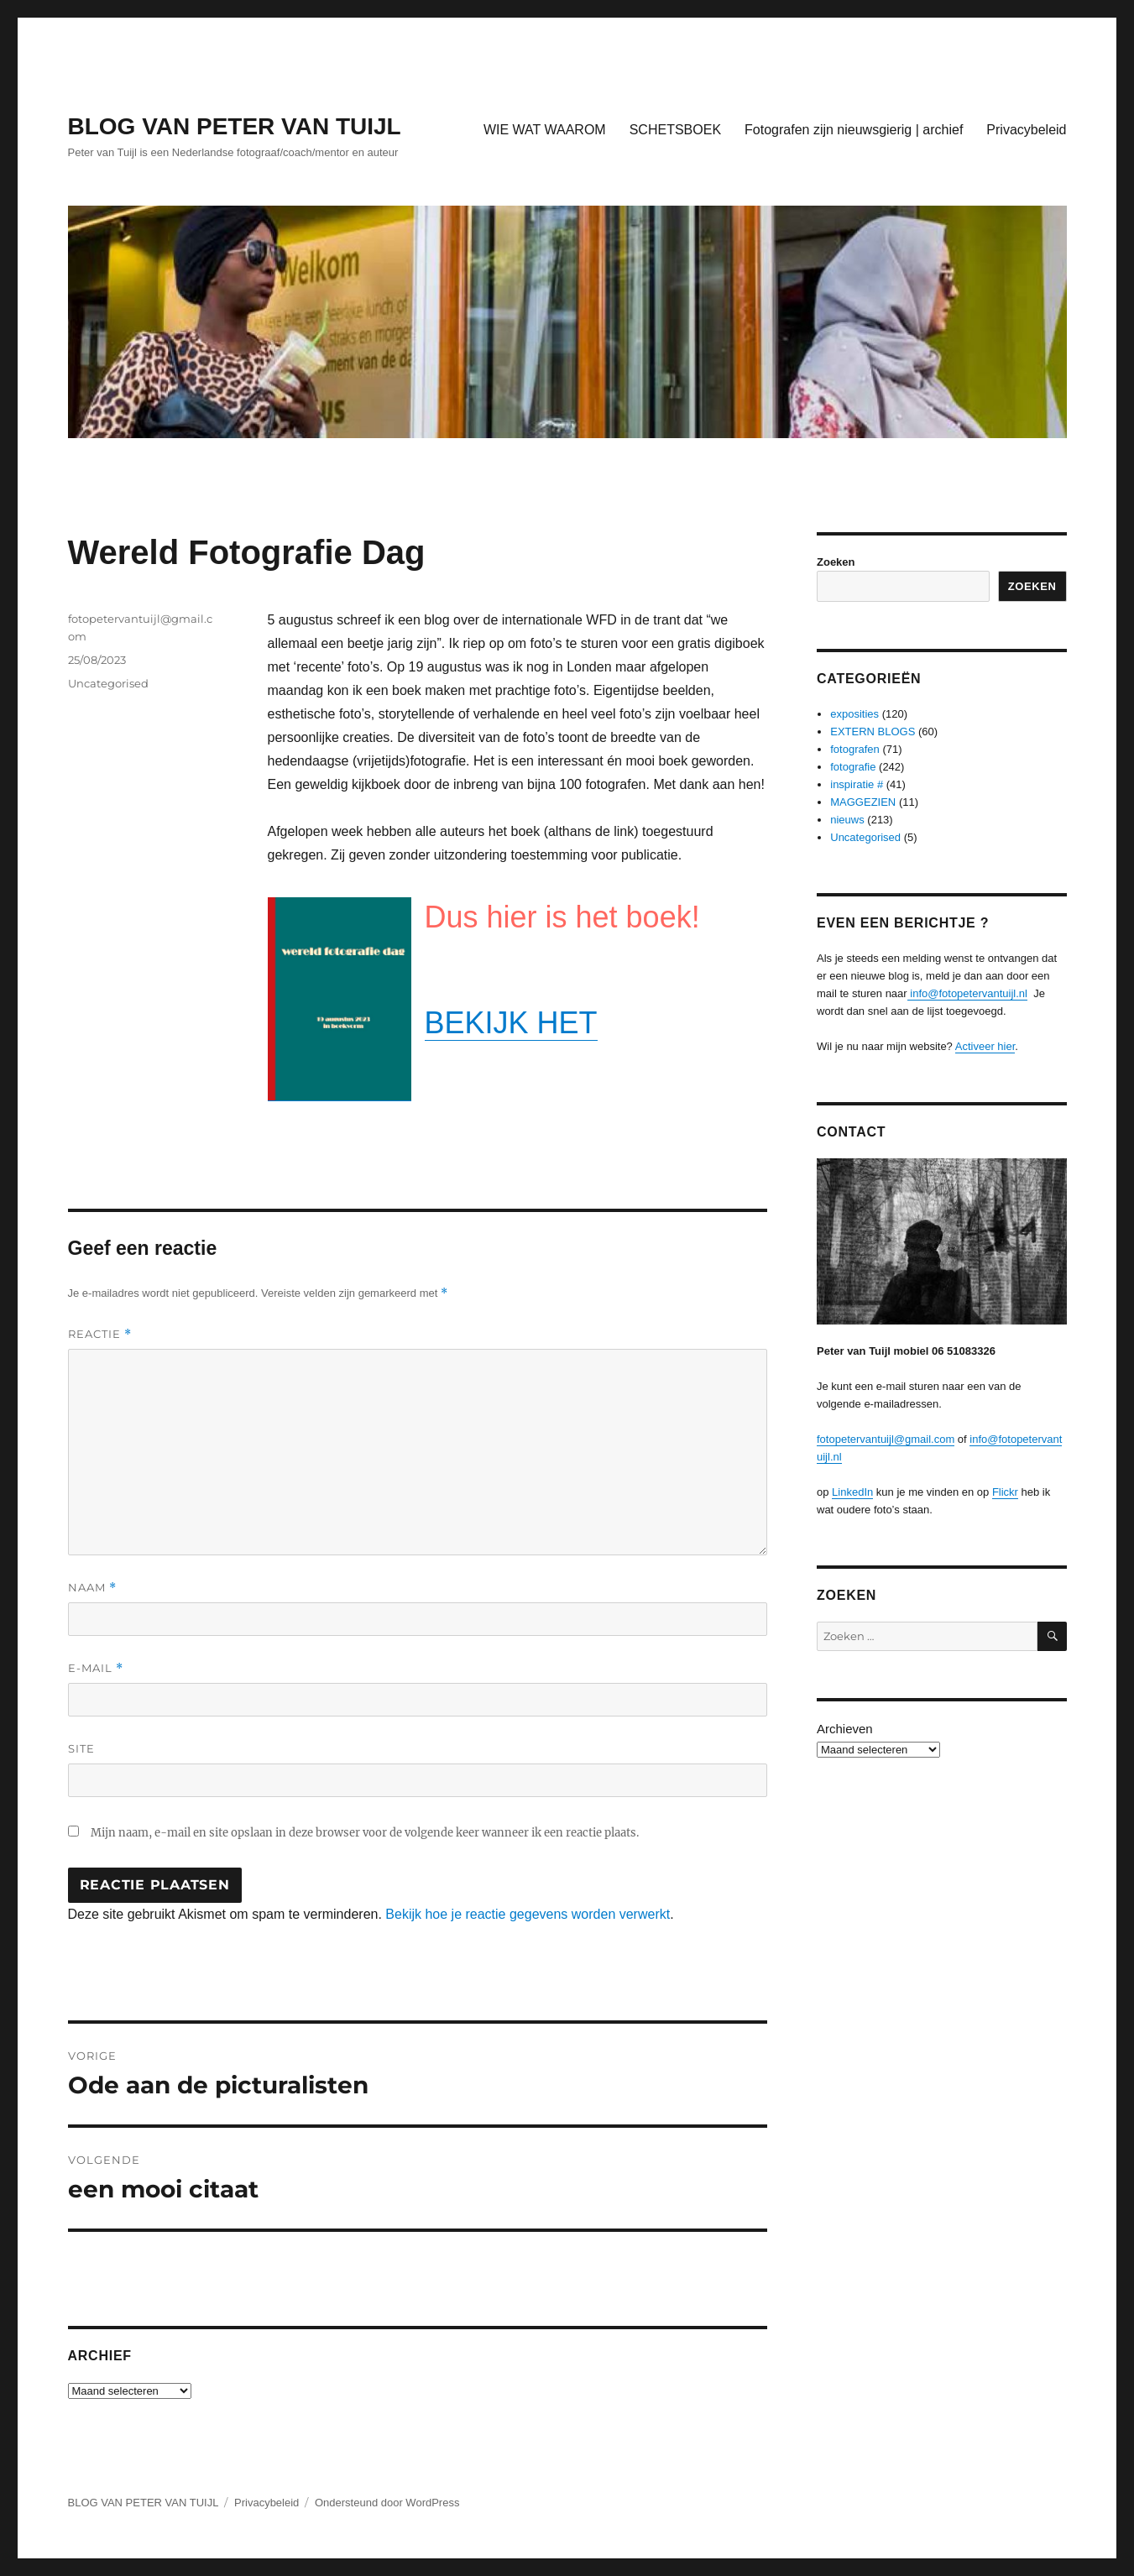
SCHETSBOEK (675, 130)
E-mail (95, 1668)
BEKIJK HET (511, 1023)
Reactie (100, 1334)
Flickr (1005, 1492)
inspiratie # (856, 784)
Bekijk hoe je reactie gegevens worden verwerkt (527, 1914)
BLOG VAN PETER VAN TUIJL (234, 126)
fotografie (852, 766)
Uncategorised (108, 683)
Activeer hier (985, 1046)
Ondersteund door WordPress (387, 2502)
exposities (854, 714)
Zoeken (836, 562)
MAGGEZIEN (863, 802)
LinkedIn (852, 1492)
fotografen (855, 749)
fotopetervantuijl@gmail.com (885, 1439)
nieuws (847, 819)
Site (81, 1748)
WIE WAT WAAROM (544, 130)
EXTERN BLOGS (872, 731)
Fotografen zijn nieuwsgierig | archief (854, 130)
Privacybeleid (1026, 130)
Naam (92, 1588)
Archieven (845, 1729)
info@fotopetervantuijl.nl (967, 993)
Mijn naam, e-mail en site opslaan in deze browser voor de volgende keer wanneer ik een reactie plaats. (365, 1833)
